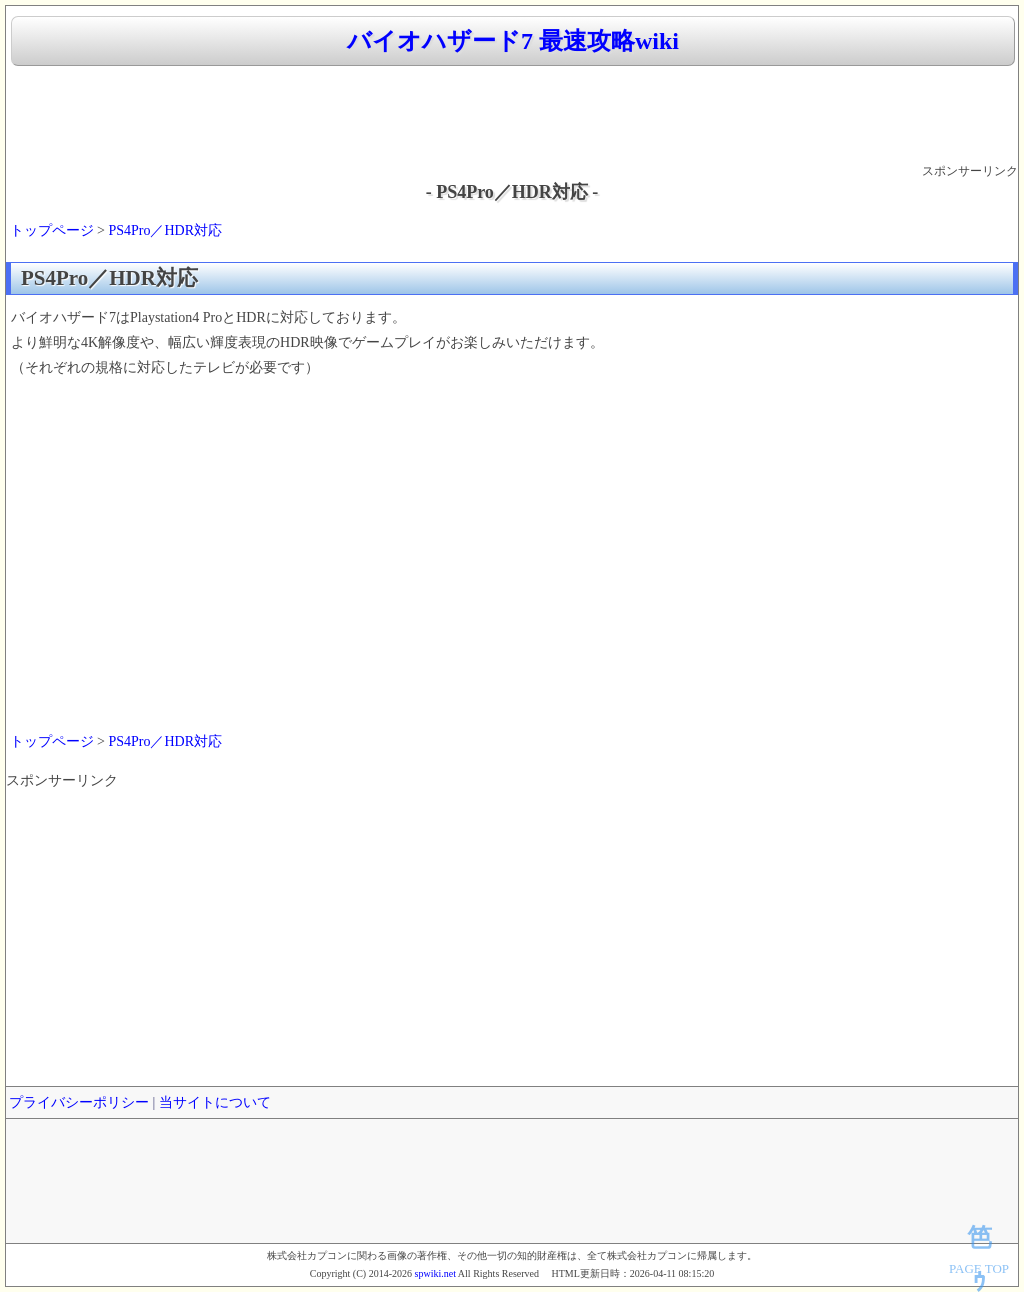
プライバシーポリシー (79, 1102)
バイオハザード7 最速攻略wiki (513, 41)
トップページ (52, 230)
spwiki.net (435, 1273)
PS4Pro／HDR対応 (165, 230)
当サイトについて (215, 1102)
